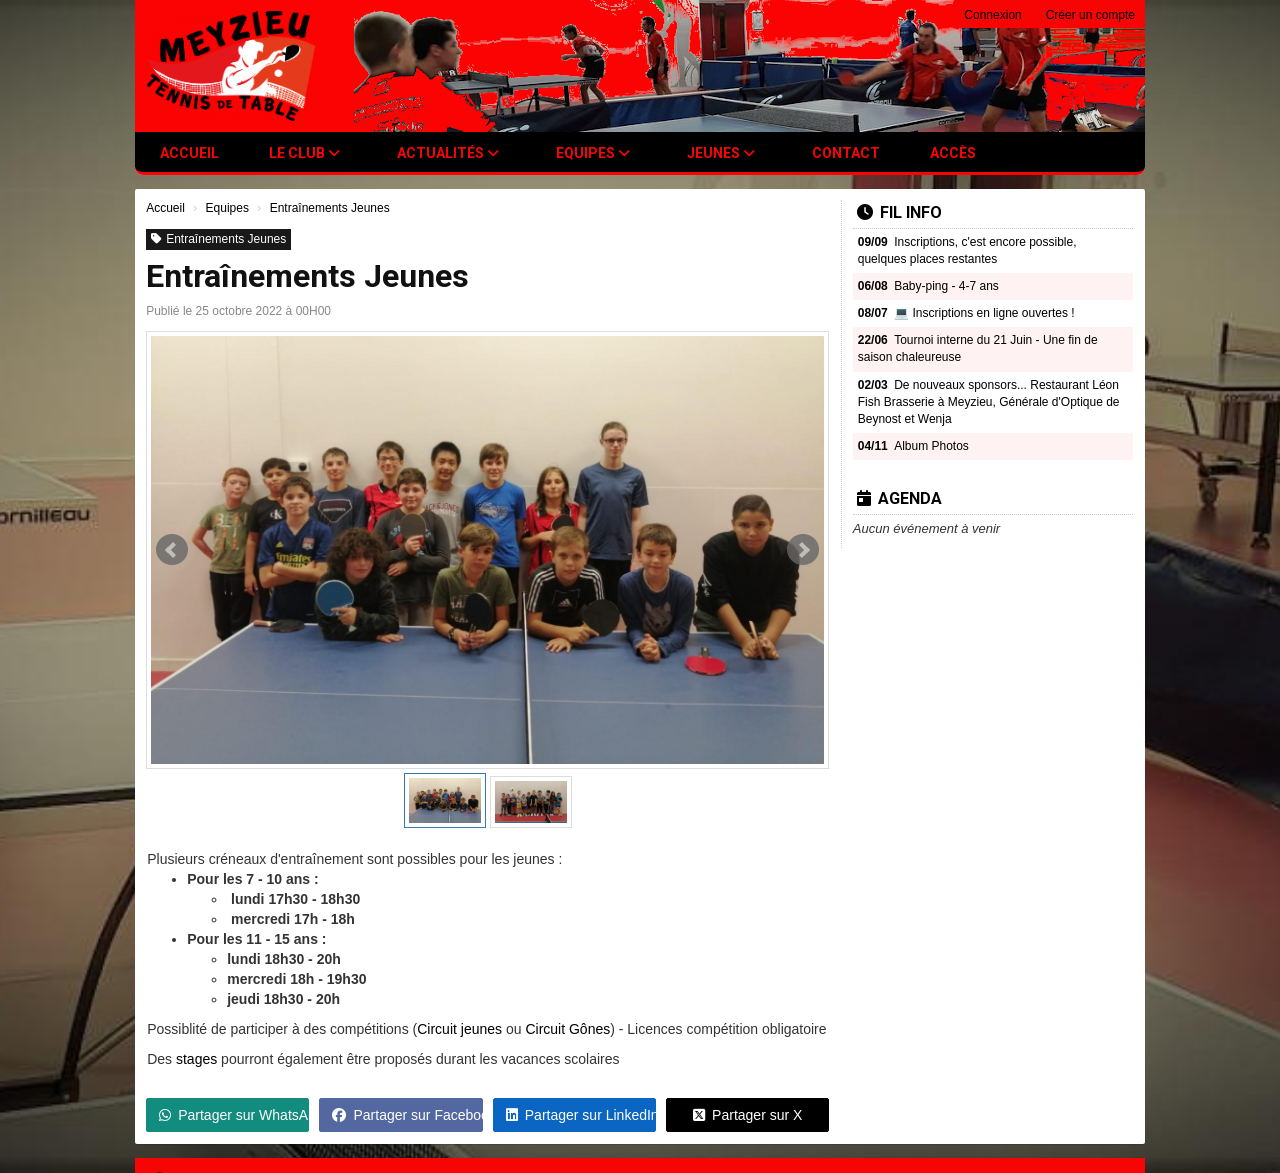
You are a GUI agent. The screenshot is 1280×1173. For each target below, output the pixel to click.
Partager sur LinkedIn (581, 1115)
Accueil (189, 153)
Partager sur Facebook (407, 1115)
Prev (172, 550)
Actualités (448, 153)
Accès (953, 153)
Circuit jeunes (459, 1029)
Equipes (593, 153)
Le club (304, 153)
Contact (846, 153)
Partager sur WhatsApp (234, 1115)
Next (803, 550)
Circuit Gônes (567, 1029)
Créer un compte (1090, 15)
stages (196, 1059)
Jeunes (721, 153)
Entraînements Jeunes (218, 239)
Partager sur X (747, 1115)
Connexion (992, 15)
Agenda (899, 498)
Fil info (899, 212)
